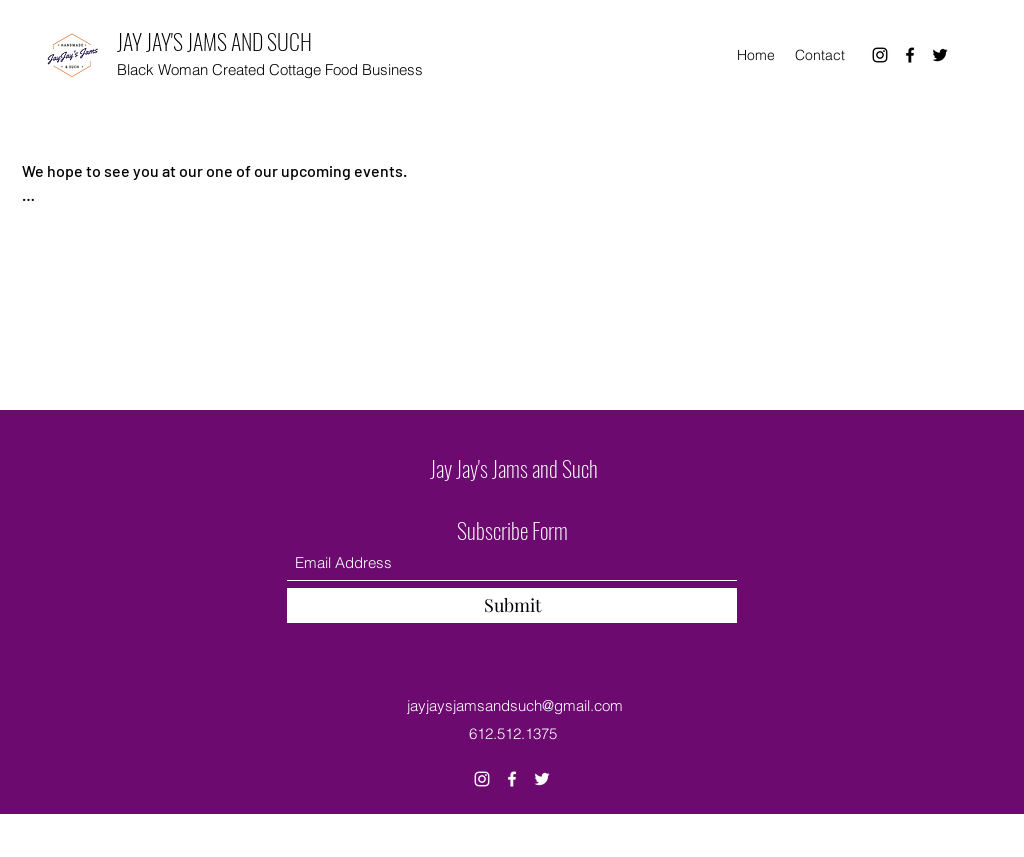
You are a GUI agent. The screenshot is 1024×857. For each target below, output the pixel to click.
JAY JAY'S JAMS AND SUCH (214, 41)
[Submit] (512, 605)
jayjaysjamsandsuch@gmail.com (515, 705)
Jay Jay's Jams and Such (514, 468)
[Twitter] (940, 55)
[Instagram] (880, 55)
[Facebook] (910, 55)
